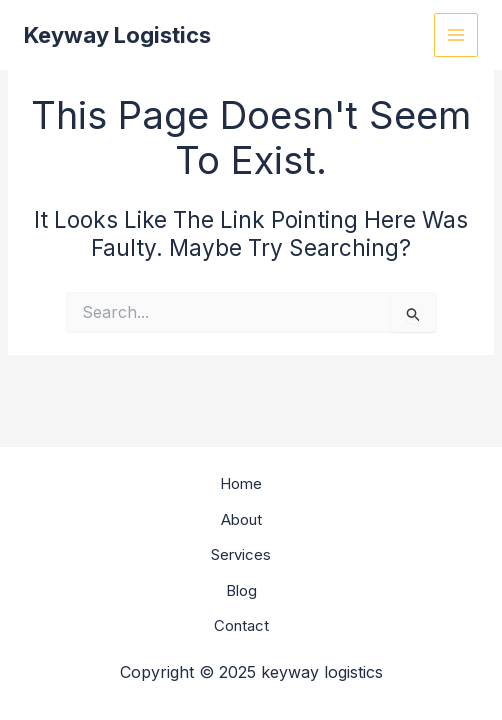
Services (241, 554)
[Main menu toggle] (456, 35)
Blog (241, 590)
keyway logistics (117, 35)
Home (241, 483)
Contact (241, 625)
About (241, 519)
